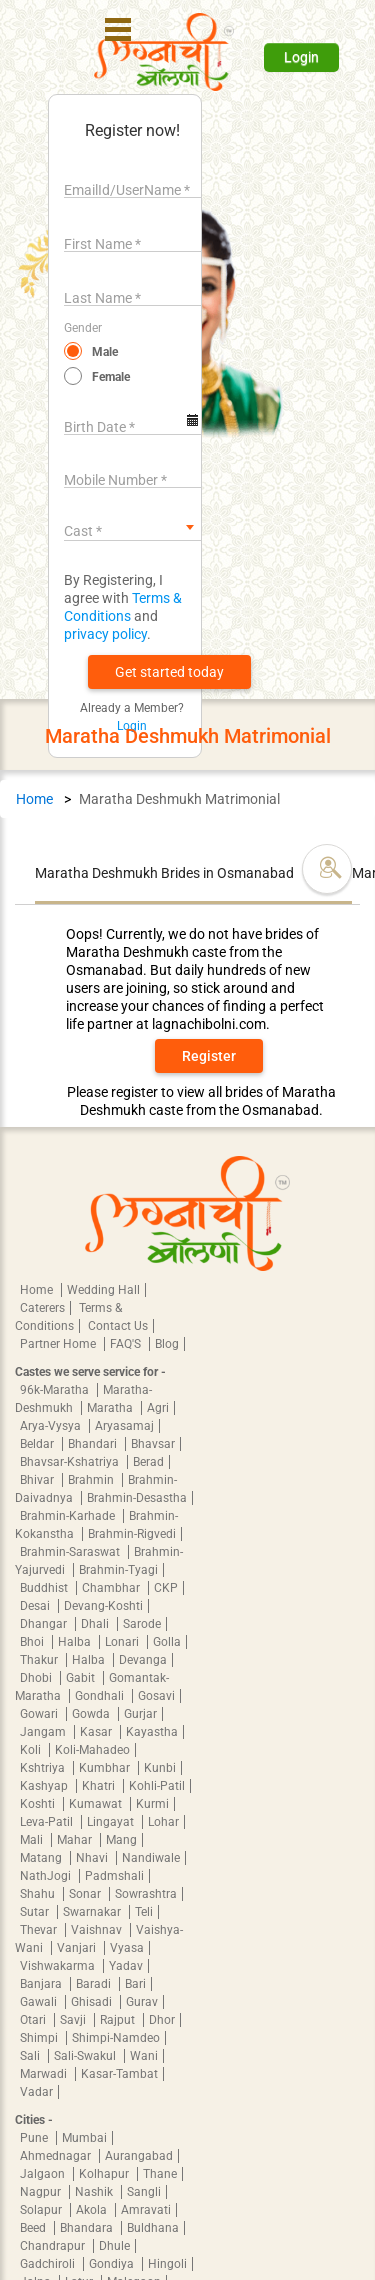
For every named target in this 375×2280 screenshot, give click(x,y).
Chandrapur (54, 2246)
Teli (144, 1912)
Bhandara (88, 2228)
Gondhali (101, 1696)
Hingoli (167, 2264)
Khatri (100, 1786)
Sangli (144, 2192)
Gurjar (140, 1714)
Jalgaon (44, 2174)
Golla (167, 1642)
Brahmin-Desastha (137, 1498)
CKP (166, 1588)
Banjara (42, 1984)
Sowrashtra (146, 1894)
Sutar (36, 1912)
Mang (121, 1840)
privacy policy (105, 634)
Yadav (126, 1966)
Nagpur (42, 2192)
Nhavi (93, 1858)
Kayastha (152, 1732)
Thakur (40, 1660)
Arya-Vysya (52, 1426)
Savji (74, 2020)
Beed (34, 2228)
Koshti (39, 1804)
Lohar (163, 1822)
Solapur (42, 2210)
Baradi (95, 1984)
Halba (76, 1642)
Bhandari (94, 1444)
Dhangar (45, 1624)
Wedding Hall (103, 1290)
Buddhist (45, 1588)
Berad (148, 1462)
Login (301, 57)
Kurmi (152, 1804)
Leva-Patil (48, 1822)
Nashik (95, 2192)
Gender (83, 328)
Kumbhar (106, 1768)
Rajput (119, 2020)
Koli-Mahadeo (92, 1750)
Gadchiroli (49, 2264)
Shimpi (40, 2038)
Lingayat (112, 1822)
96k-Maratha (56, 1390)
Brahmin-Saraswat (71, 1552)
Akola (93, 2210)
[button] (169, 672)
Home (34, 799)
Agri (158, 1408)
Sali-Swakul (86, 2056)
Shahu (39, 1894)
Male (105, 352)
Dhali (96, 1624)
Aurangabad (139, 2156)
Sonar (86, 1894)
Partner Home (59, 1344)
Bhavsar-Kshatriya (71, 1462)
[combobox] (132, 527)
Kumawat (97, 1804)
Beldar (38, 1444)
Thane (160, 2174)
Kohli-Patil (157, 1786)
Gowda (92, 1714)
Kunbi (160, 1768)
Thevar (40, 1930)
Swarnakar (93, 1912)
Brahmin (92, 1480)
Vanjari (78, 1948)
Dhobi (37, 1678)
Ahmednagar (57, 2156)
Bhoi (33, 1642)
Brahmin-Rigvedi (132, 1534)
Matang (42, 1858)
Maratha (111, 1408)
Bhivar (38, 1480)
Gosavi (156, 1696)
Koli (32, 1750)
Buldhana (153, 2228)
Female (111, 377)
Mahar (76, 1840)
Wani (144, 2056)
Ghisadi (93, 2002)
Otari (34, 2020)
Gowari (40, 1714)
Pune (35, 2138)
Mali (33, 1840)
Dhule (114, 2246)
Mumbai (84, 2138)
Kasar (97, 1732)
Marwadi (45, 2074)
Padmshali (114, 1876)
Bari (135, 1984)
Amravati (146, 2210)
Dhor (162, 2020)
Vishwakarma (59, 1966)
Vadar (36, 2092)
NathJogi (47, 1876)
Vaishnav (98, 1930)
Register (209, 1056)
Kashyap (45, 1786)
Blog (167, 1344)
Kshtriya (44, 1768)
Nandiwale (151, 1858)
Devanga (143, 1660)
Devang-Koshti (103, 1606)
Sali (31, 2056)
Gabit (82, 1678)
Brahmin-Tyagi (118, 1570)
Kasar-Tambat (119, 2074)
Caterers (42, 1308)
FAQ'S (127, 1344)
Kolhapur (105, 2174)
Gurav (142, 2002)
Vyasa (127, 1948)
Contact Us (118, 1326)
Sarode (142, 1624)
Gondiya (113, 2264)
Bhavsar (153, 1444)
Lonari (123, 1642)
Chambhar (112, 1588)
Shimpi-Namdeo (116, 2038)
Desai (36, 1606)
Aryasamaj (124, 1426)
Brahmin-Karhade (69, 1516)
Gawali (40, 2002)
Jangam (44, 1732)
